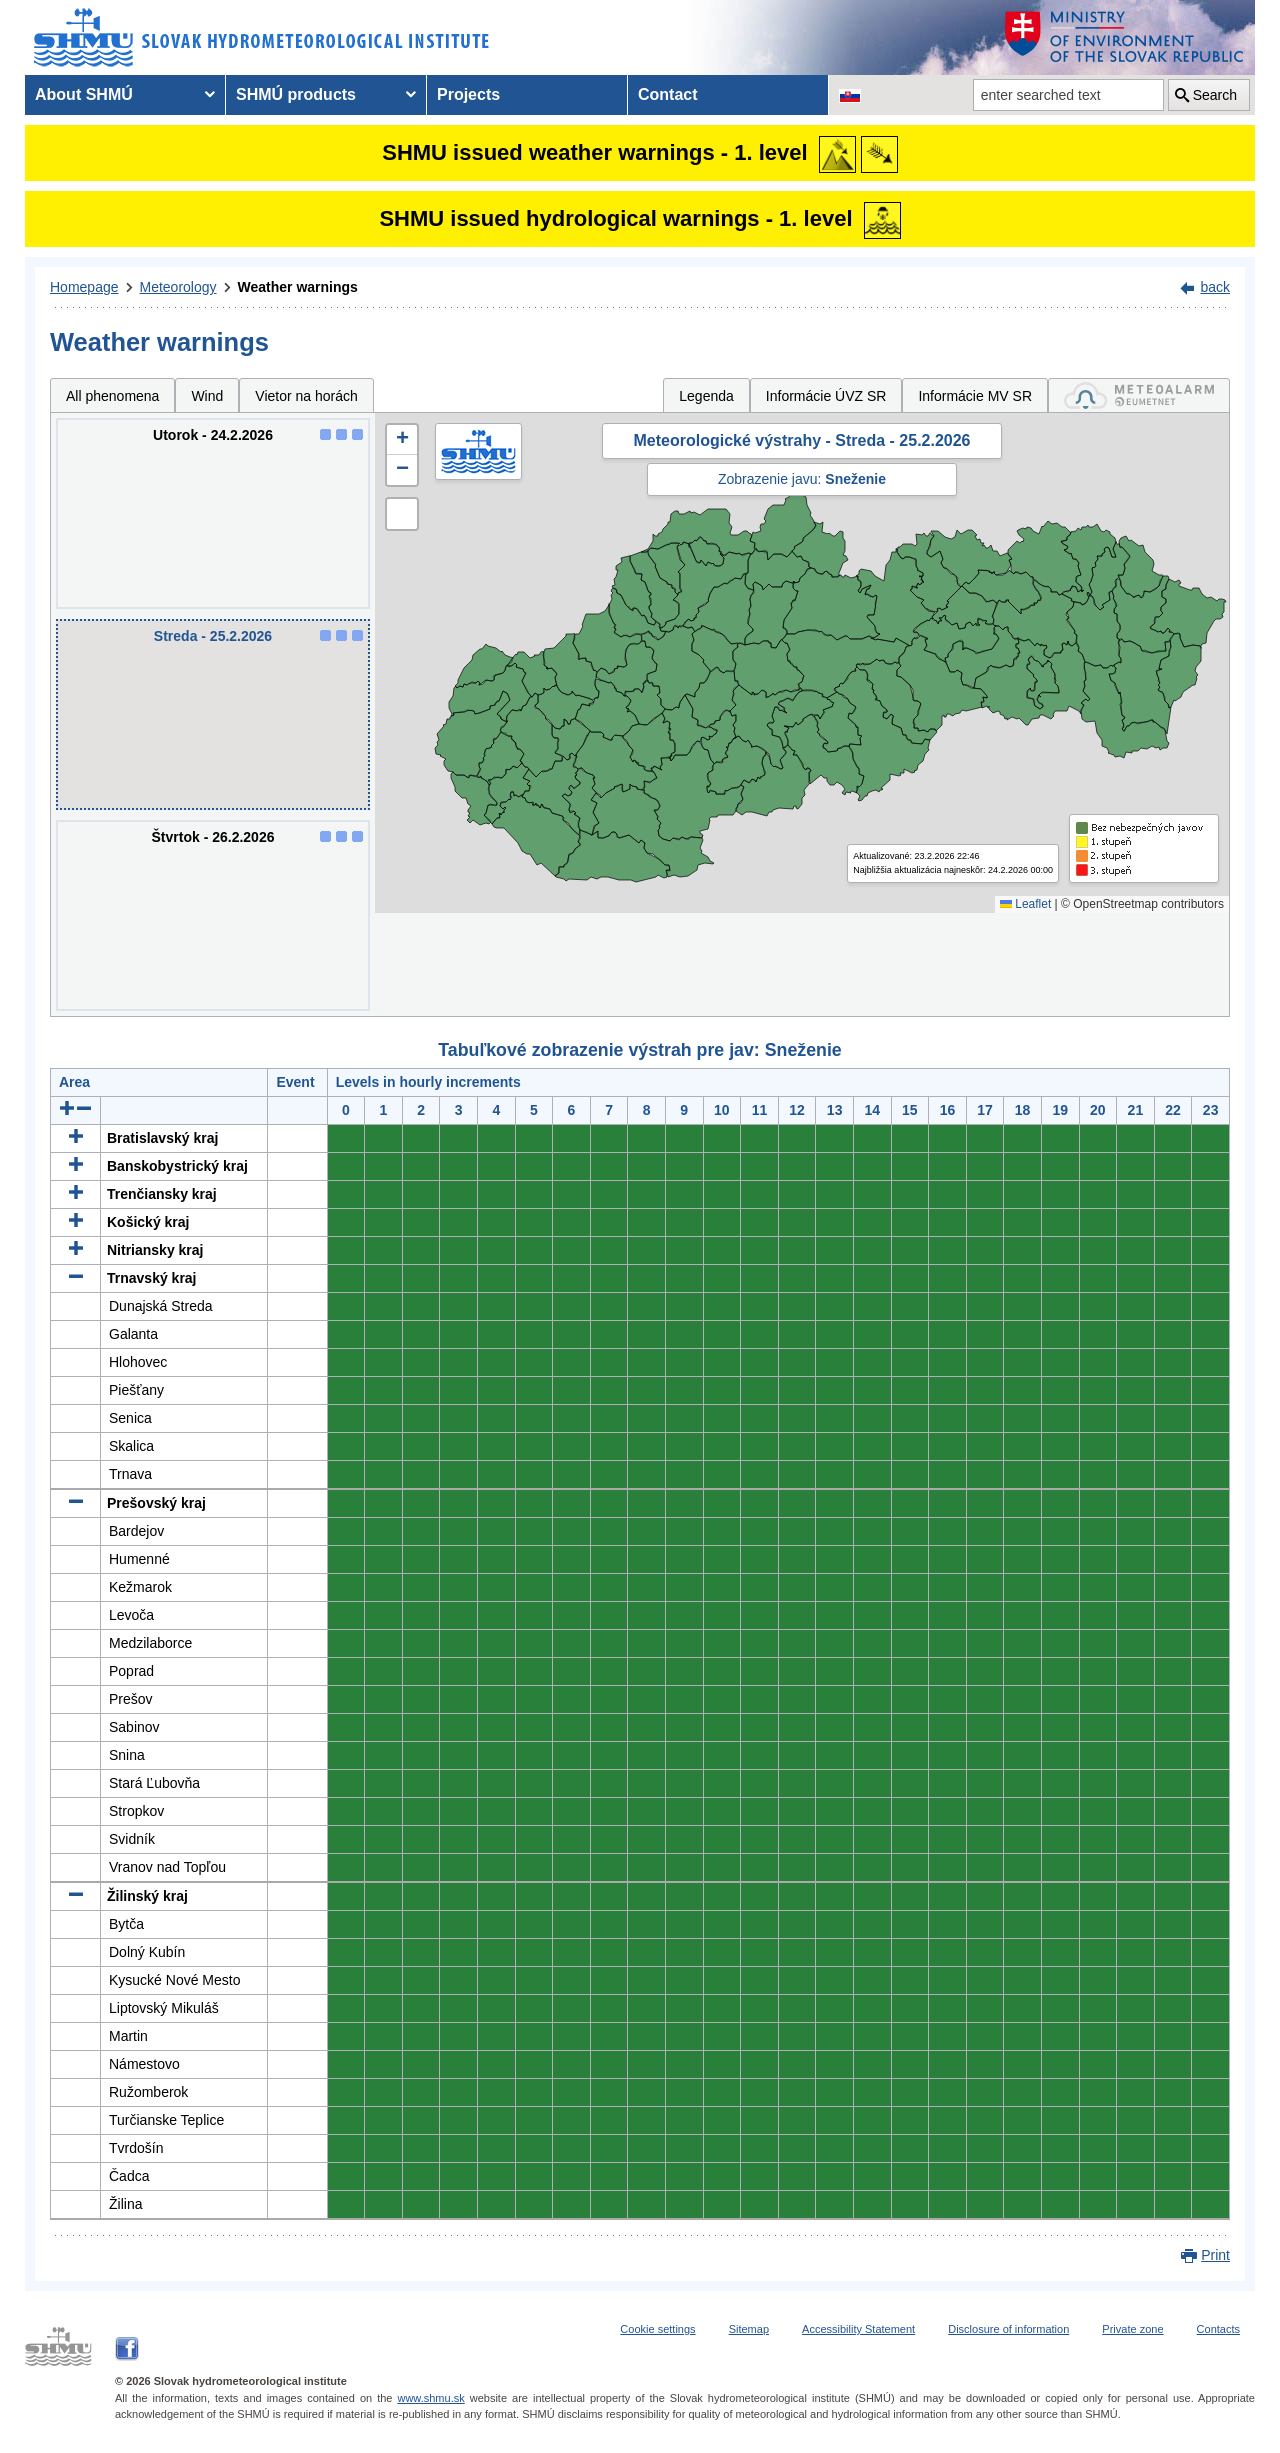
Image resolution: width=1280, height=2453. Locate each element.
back (1215, 287)
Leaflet (1025, 904)
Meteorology (178, 287)
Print (1215, 2255)
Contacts (1218, 2329)
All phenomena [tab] (112, 396)
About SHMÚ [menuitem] (84, 94)
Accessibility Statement (858, 2329)
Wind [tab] (207, 396)
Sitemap (749, 2329)
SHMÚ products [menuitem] (296, 94)
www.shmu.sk (430, 2398)
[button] (402, 440)
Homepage (84, 287)
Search (1215, 95)
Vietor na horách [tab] (306, 396)
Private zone (1132, 2329)
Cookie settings (657, 2329)
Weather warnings (298, 287)
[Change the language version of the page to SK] (850, 95)
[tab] (1139, 395)
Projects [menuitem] (468, 94)
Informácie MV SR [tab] (975, 396)
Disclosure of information (1008, 2329)
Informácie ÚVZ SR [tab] (826, 396)
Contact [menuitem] (668, 94)
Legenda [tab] (706, 396)
